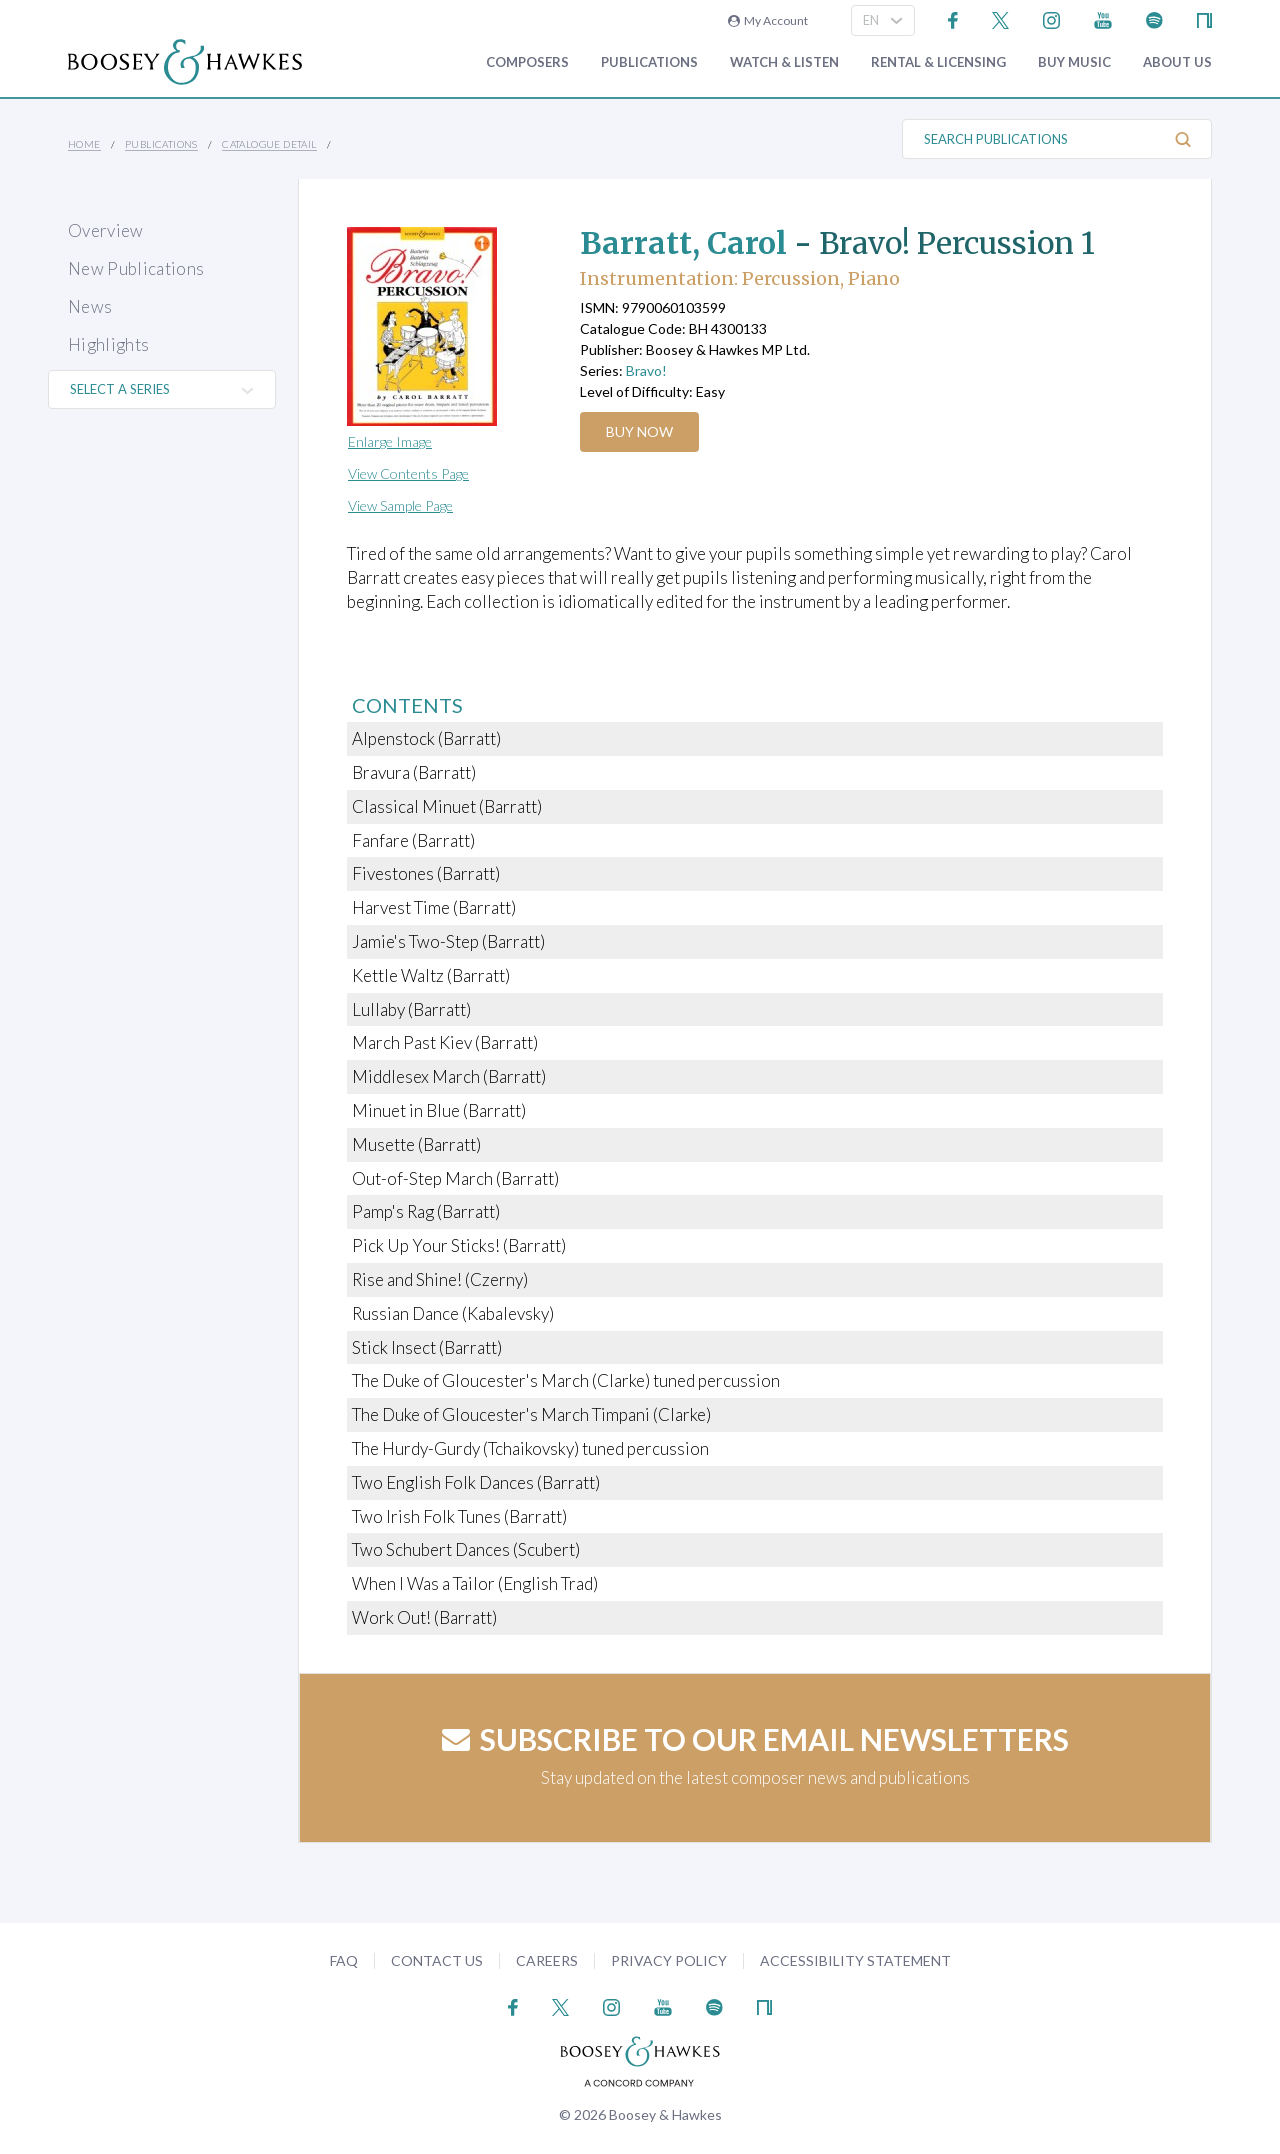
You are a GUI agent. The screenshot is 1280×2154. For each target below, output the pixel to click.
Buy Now (639, 431)
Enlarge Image (390, 441)
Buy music (1074, 62)
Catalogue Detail (269, 144)
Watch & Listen (784, 62)
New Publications (136, 268)
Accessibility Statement (855, 1960)
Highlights (108, 344)
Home (84, 144)
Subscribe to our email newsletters (755, 1739)
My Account (768, 20)
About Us (1177, 62)
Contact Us (437, 1960)
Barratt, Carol (683, 243)
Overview (106, 230)
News (90, 306)
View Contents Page (408, 473)
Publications (649, 62)
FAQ (344, 1960)
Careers (547, 1960)
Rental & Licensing (938, 62)
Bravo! (646, 370)
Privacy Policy (669, 1960)
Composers (527, 62)
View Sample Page (400, 505)
